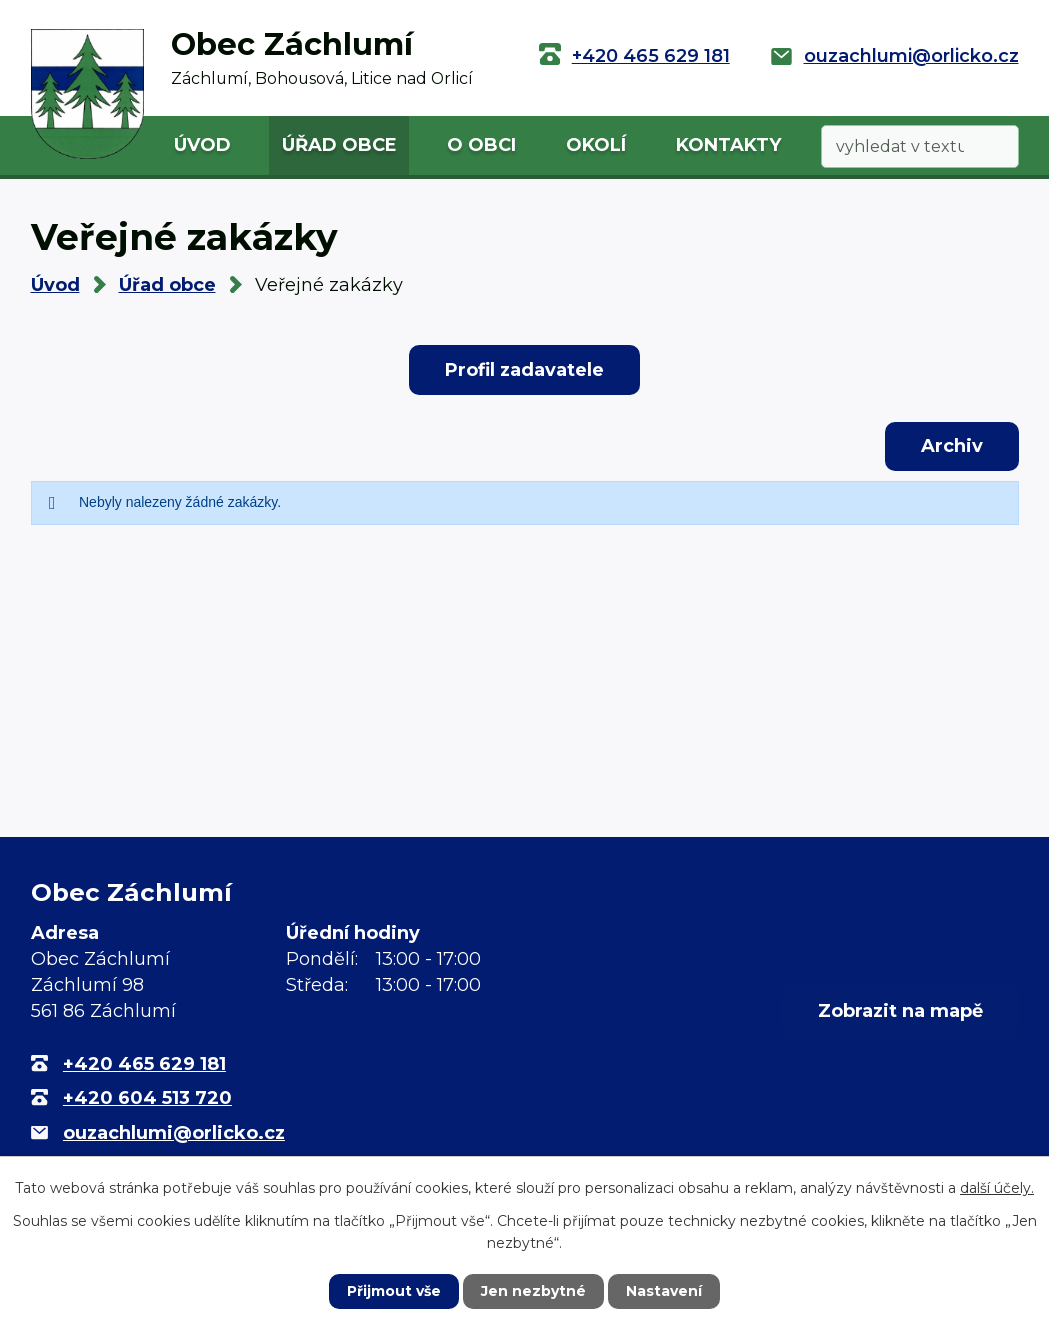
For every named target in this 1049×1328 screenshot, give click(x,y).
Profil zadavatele (524, 370)
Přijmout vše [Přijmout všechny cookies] (394, 1291)
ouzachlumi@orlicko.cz (911, 56)
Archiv (952, 446)
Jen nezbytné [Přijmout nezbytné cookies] (533, 1291)
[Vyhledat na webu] (920, 146)
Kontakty (728, 145)
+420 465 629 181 (651, 56)
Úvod (202, 145)
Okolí (596, 145)
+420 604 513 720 (147, 1098)
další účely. (997, 1188)
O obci (481, 145)
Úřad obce (339, 145)
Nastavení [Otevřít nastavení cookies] (664, 1291)
